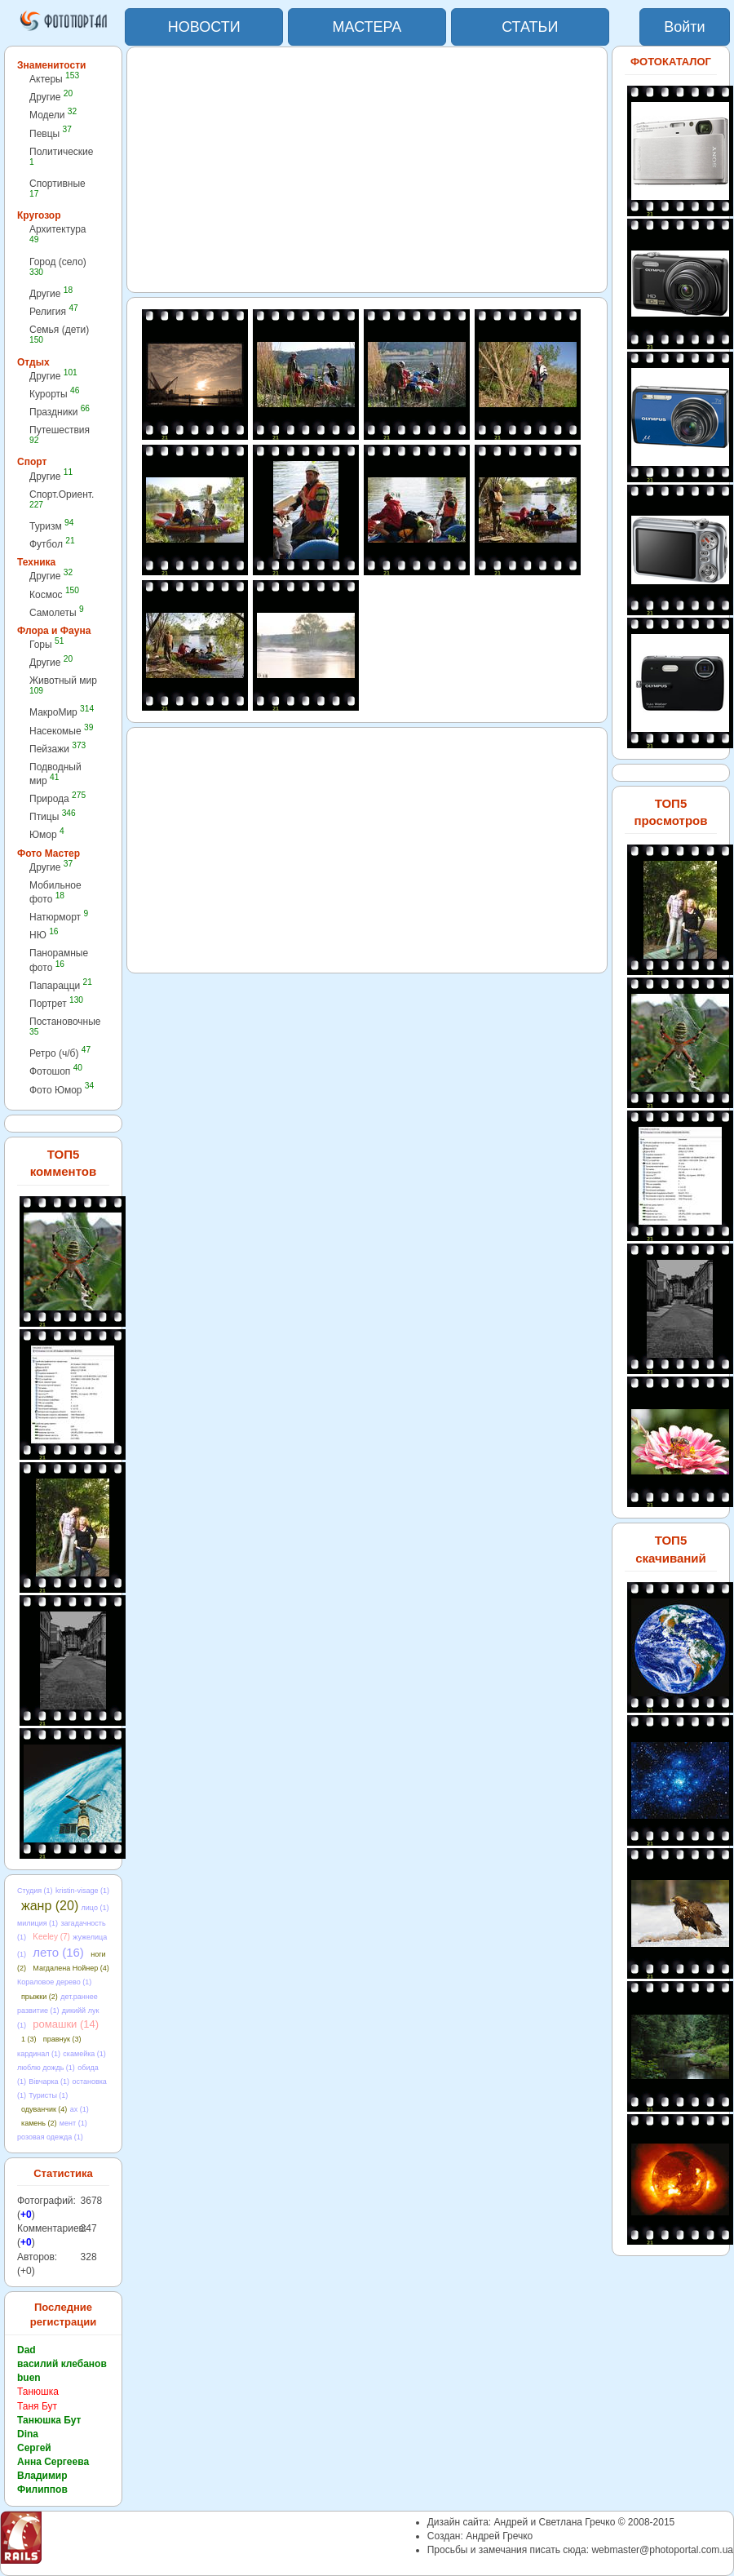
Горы (46, 644)
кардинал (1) (38, 2054)
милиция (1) (37, 1923)
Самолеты (56, 612)
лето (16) (58, 1952)
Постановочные (64, 1026)
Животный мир (63, 685)
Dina (27, 2434)
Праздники (59, 412)
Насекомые (61, 731)
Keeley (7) (51, 1936)
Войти (684, 27)
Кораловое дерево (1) (54, 1982)
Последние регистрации (63, 2315)
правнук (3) (62, 2039)
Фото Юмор (61, 1090)
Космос (54, 594)
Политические (61, 156)
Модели (53, 115)
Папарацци (60, 985)
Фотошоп (55, 1071)
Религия (53, 311)
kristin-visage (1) (82, 1891)
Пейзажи (57, 749)
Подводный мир (55, 774)
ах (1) (79, 2109)
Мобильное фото (55, 892)
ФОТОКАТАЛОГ (670, 61)
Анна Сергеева (53, 2461)
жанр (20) (49, 1906)
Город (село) (57, 266)
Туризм (51, 526)
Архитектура (57, 234)
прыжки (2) (39, 1997)
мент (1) (73, 2123)
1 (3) (29, 2039)
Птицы (52, 816)
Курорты (54, 394)
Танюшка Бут (49, 2420)
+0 (26, 2214)
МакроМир (61, 712)
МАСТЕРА (367, 27)
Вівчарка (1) (49, 2081)
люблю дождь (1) (46, 2068)
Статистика (63, 2173)
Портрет (56, 1003)
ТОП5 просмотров (670, 811)
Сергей (34, 2448)
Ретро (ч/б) (60, 1053)
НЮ (43, 935)
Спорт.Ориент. (61, 499)
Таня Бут (37, 2406)
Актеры (54, 79)
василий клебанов (62, 2364)
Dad (26, 2350)
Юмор (46, 834)
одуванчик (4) (44, 2109)
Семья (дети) (59, 334)
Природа (57, 798)
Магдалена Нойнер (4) (71, 1968)
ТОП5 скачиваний (670, 1548)
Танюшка (38, 2391)
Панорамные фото (58, 960)
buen (29, 2377)
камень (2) (39, 2123)
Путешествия (59, 434)
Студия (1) (35, 1891)
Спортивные (57, 188)
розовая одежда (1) (50, 2137)
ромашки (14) (66, 2024)
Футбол (52, 544)
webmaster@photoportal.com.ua (662, 2550)
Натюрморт (58, 917)
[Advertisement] (367, 169)
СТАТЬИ (530, 27)
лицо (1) (95, 1908)
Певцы (50, 133)
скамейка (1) (84, 2054)
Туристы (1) (48, 2095)
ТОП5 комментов (63, 1162)
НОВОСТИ (204, 27)
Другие (51, 97)
